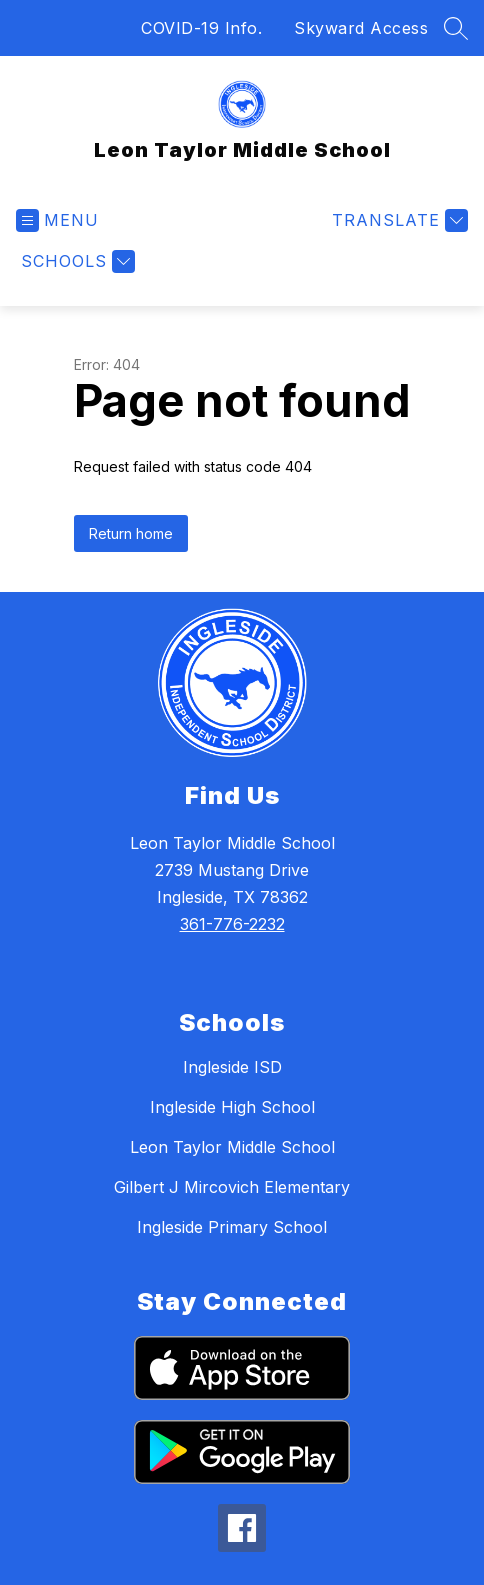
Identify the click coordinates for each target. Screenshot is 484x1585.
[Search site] (456, 28)
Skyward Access (361, 28)
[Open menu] (57, 220)
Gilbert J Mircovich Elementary (232, 1187)
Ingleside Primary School (232, 1227)
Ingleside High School (232, 1107)
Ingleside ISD (232, 1067)
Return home (131, 533)
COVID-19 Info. (201, 28)
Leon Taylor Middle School (232, 1147)
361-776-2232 (232, 924)
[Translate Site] (397, 220)
